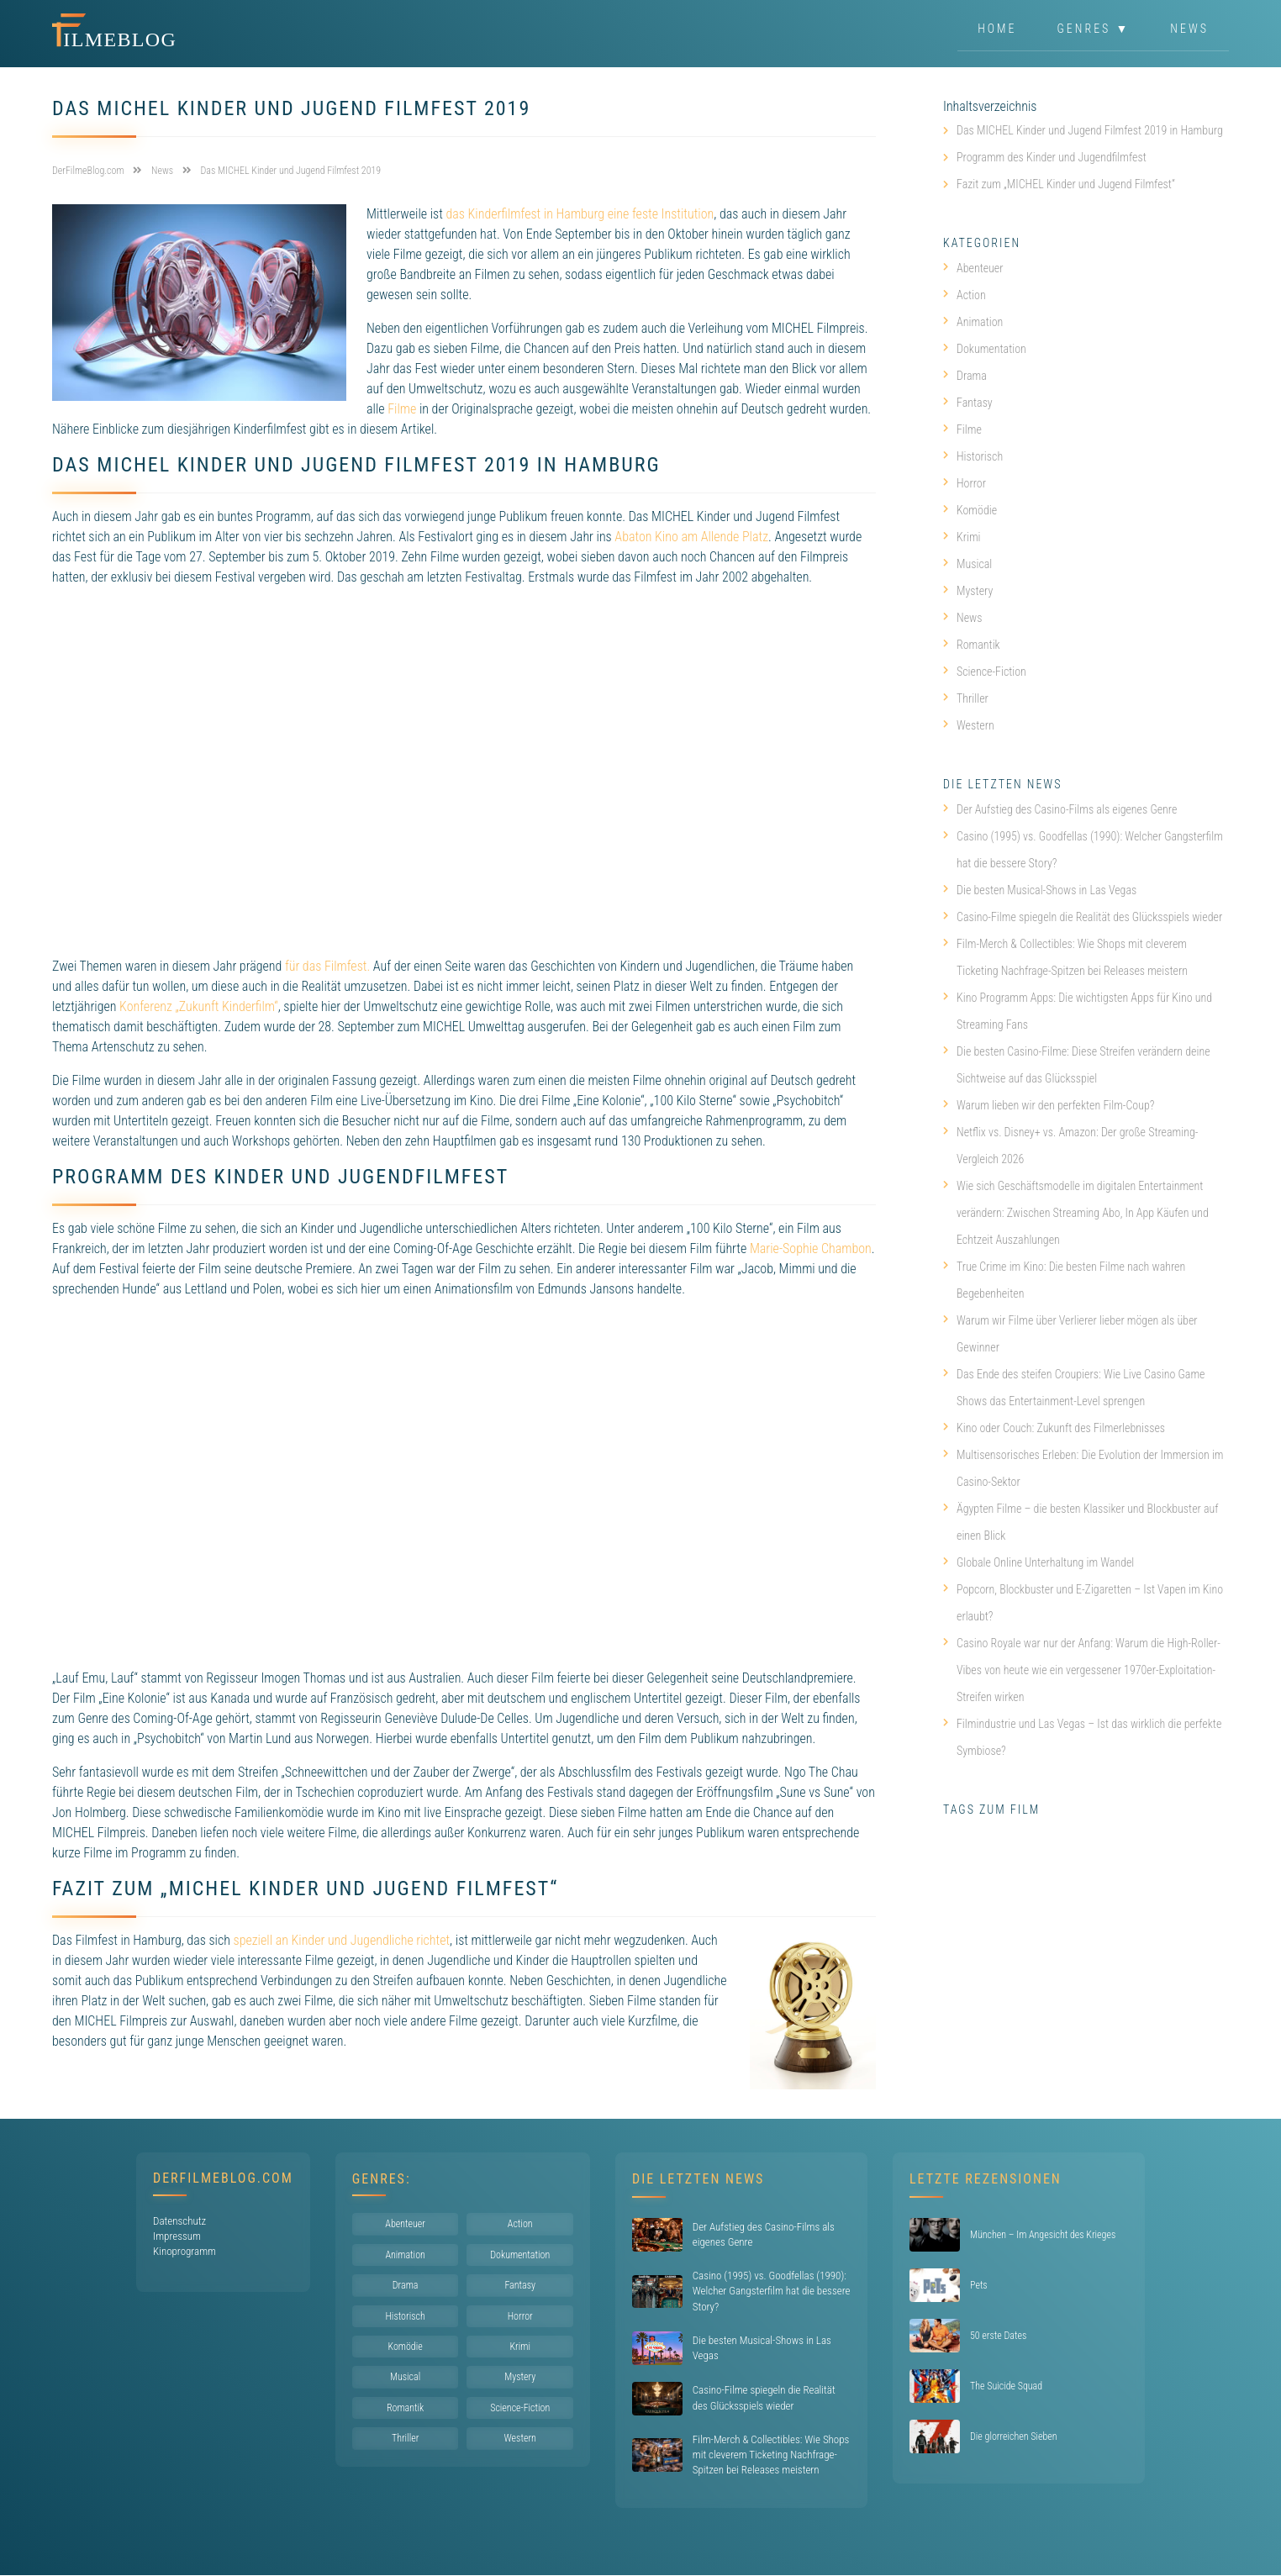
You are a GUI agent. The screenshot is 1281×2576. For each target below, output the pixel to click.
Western (968, 725)
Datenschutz (179, 2221)
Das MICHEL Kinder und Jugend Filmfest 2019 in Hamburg (1090, 130)
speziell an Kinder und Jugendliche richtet (341, 1940)
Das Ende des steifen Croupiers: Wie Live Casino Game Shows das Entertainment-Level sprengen (1074, 1387)
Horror (964, 483)
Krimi (962, 537)
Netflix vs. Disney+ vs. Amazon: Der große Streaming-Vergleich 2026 (1070, 1145)
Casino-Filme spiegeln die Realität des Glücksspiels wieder (1082, 917)
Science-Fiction (984, 671)
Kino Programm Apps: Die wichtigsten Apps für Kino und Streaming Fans (1077, 1011)
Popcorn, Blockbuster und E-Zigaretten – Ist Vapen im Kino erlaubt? (1083, 1603)
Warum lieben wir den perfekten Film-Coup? (1048, 1105)
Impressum (177, 2236)
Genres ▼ (1094, 28)
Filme (401, 409)
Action (964, 295)
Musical (967, 564)
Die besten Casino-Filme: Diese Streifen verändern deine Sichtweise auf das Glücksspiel (1076, 1065)
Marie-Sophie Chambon (811, 1248)
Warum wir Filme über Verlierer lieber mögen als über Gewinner (1070, 1334)
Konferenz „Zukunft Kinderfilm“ (198, 1006)
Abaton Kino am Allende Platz (691, 537)
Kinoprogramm (184, 2251)
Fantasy (968, 402)
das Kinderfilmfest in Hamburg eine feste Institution (579, 214)
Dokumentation (984, 349)
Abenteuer (973, 268)
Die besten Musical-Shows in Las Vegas (1039, 890)
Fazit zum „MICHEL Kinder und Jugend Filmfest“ (1066, 184)
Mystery (968, 591)
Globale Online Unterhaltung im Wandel (1038, 1562)
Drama (965, 375)
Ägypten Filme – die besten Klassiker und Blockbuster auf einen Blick (1081, 1522)
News (1189, 28)
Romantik (971, 644)
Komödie (970, 510)
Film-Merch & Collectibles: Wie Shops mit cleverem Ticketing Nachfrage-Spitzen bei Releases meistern (1065, 957)
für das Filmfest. (327, 966)
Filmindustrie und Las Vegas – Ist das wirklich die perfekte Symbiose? (1082, 1737)
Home (997, 28)
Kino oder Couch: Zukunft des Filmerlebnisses (1054, 1428)
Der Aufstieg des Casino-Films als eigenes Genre (1060, 809)
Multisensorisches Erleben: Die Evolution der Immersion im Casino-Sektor (1083, 1468)
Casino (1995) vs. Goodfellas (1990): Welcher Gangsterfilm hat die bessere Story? (1083, 850)
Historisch (973, 456)
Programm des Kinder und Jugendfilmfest (1052, 157)
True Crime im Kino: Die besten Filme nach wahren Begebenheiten (1064, 1280)
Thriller (965, 698)
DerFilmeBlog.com (223, 2178)
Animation (973, 322)
